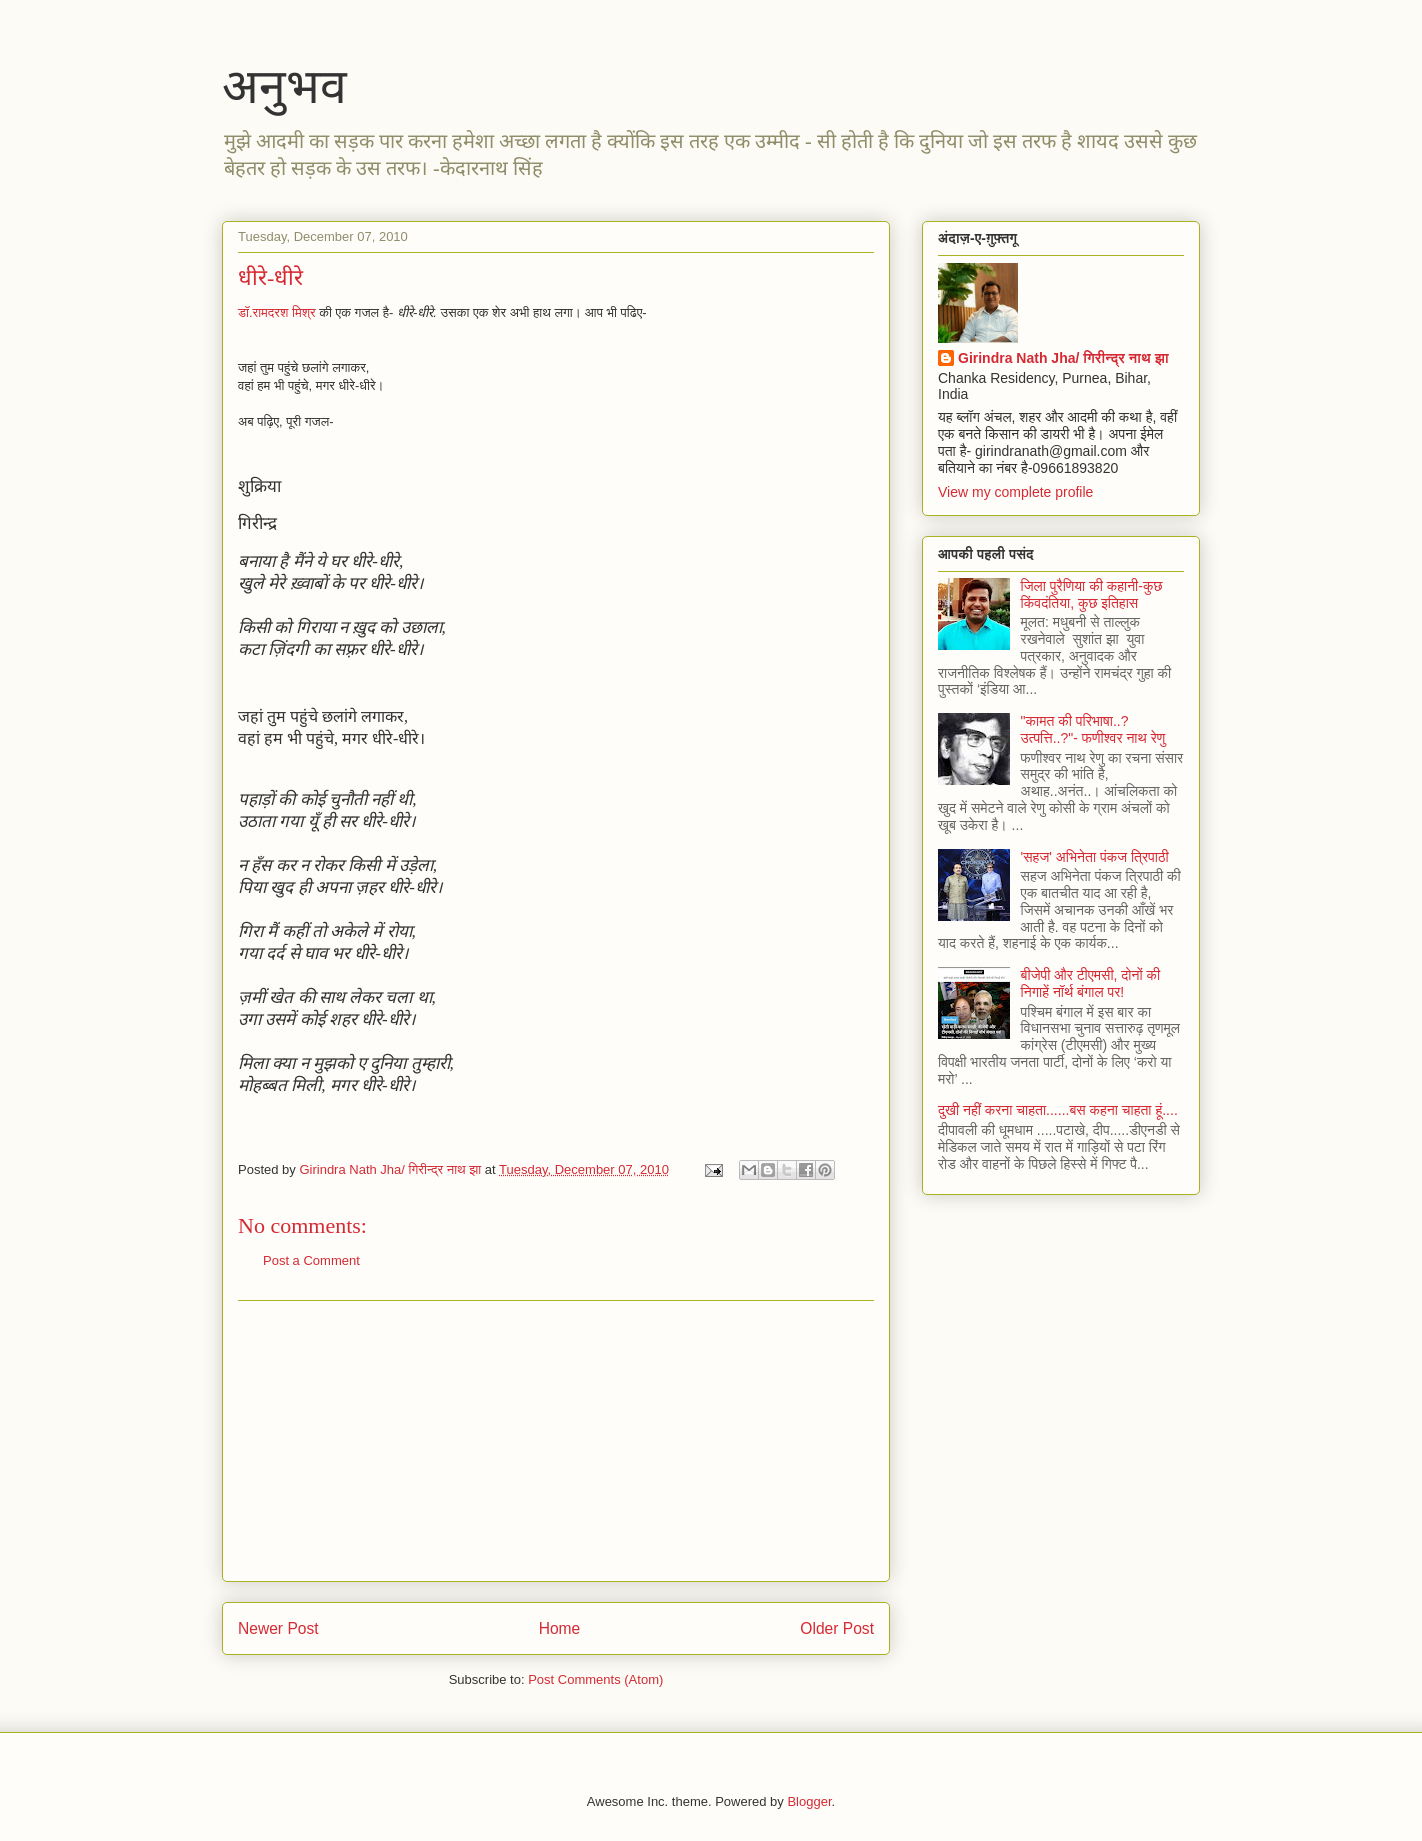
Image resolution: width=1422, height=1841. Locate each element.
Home (560, 1628)
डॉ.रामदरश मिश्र (277, 312)
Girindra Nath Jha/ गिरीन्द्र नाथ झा (1063, 358)
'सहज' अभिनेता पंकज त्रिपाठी (1095, 857)
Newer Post (278, 1628)
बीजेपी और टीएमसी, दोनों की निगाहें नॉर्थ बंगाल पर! (1091, 983)
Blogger (809, 1801)
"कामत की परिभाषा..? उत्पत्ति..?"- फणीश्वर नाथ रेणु (1093, 729)
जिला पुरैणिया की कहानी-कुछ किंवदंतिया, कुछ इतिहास (1092, 594)
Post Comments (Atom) (595, 1679)
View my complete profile (1015, 492)
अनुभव (284, 86)
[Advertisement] (556, 1441)
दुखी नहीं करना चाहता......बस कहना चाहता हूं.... (1058, 1110)
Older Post (837, 1628)
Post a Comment (311, 1260)
